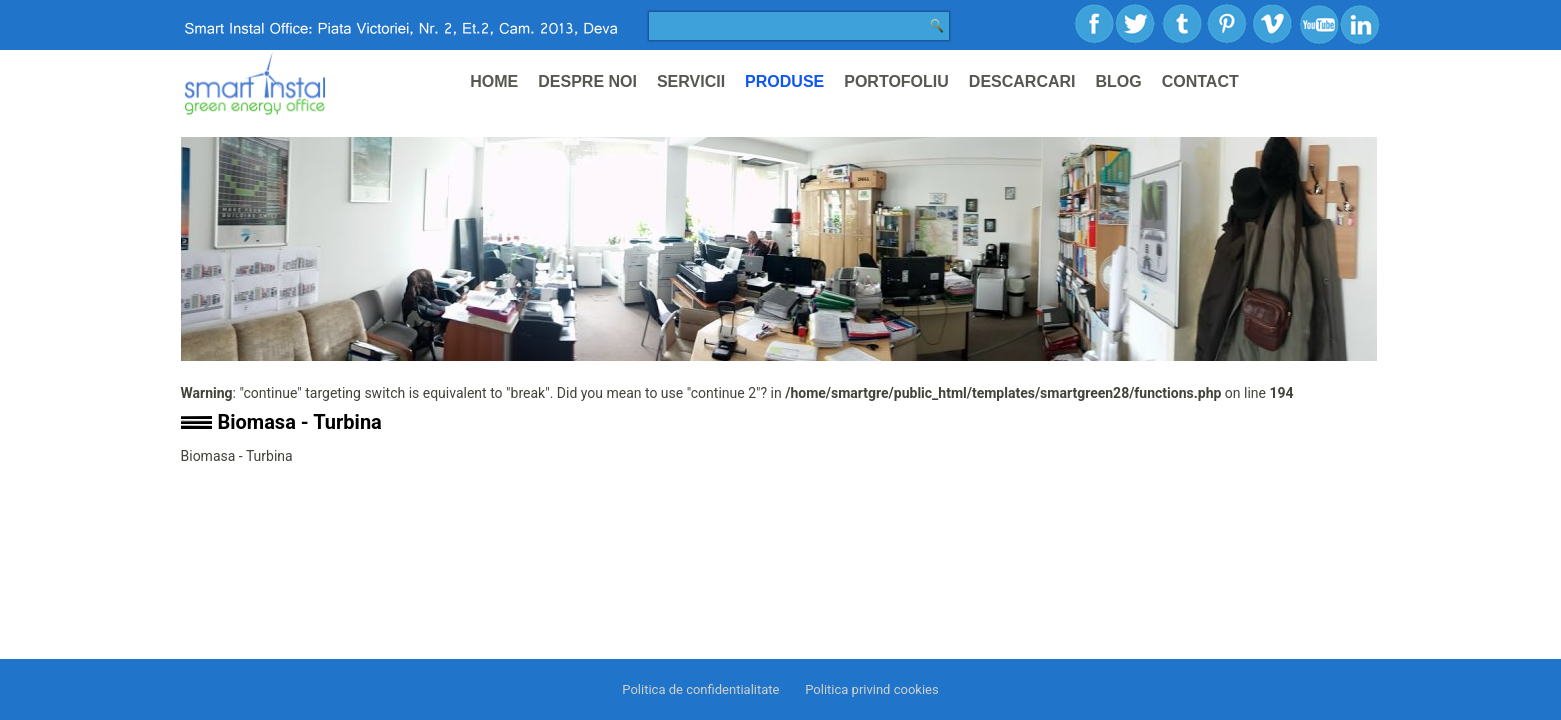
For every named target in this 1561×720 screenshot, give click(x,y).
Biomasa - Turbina (300, 422)
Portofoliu (896, 81)
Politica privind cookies (871, 689)
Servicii (691, 81)
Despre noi (587, 81)
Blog (1119, 81)
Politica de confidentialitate (700, 689)
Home (494, 81)
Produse (784, 81)
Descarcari (1022, 81)
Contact (1200, 81)
